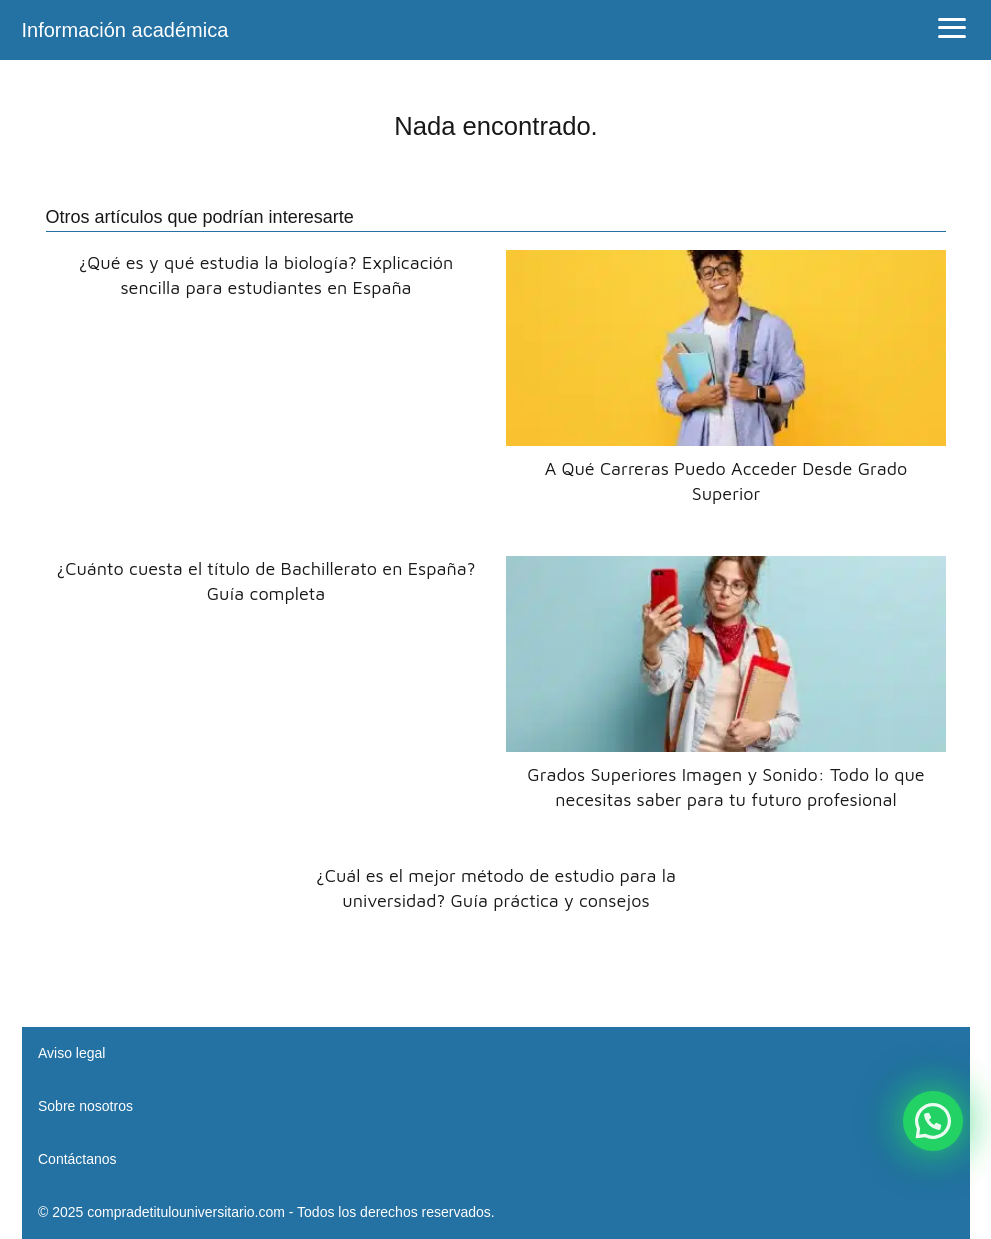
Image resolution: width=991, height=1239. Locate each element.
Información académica (125, 30)
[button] (933, 1121)
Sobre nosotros (85, 1106)
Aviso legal (71, 1053)
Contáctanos (77, 1159)
